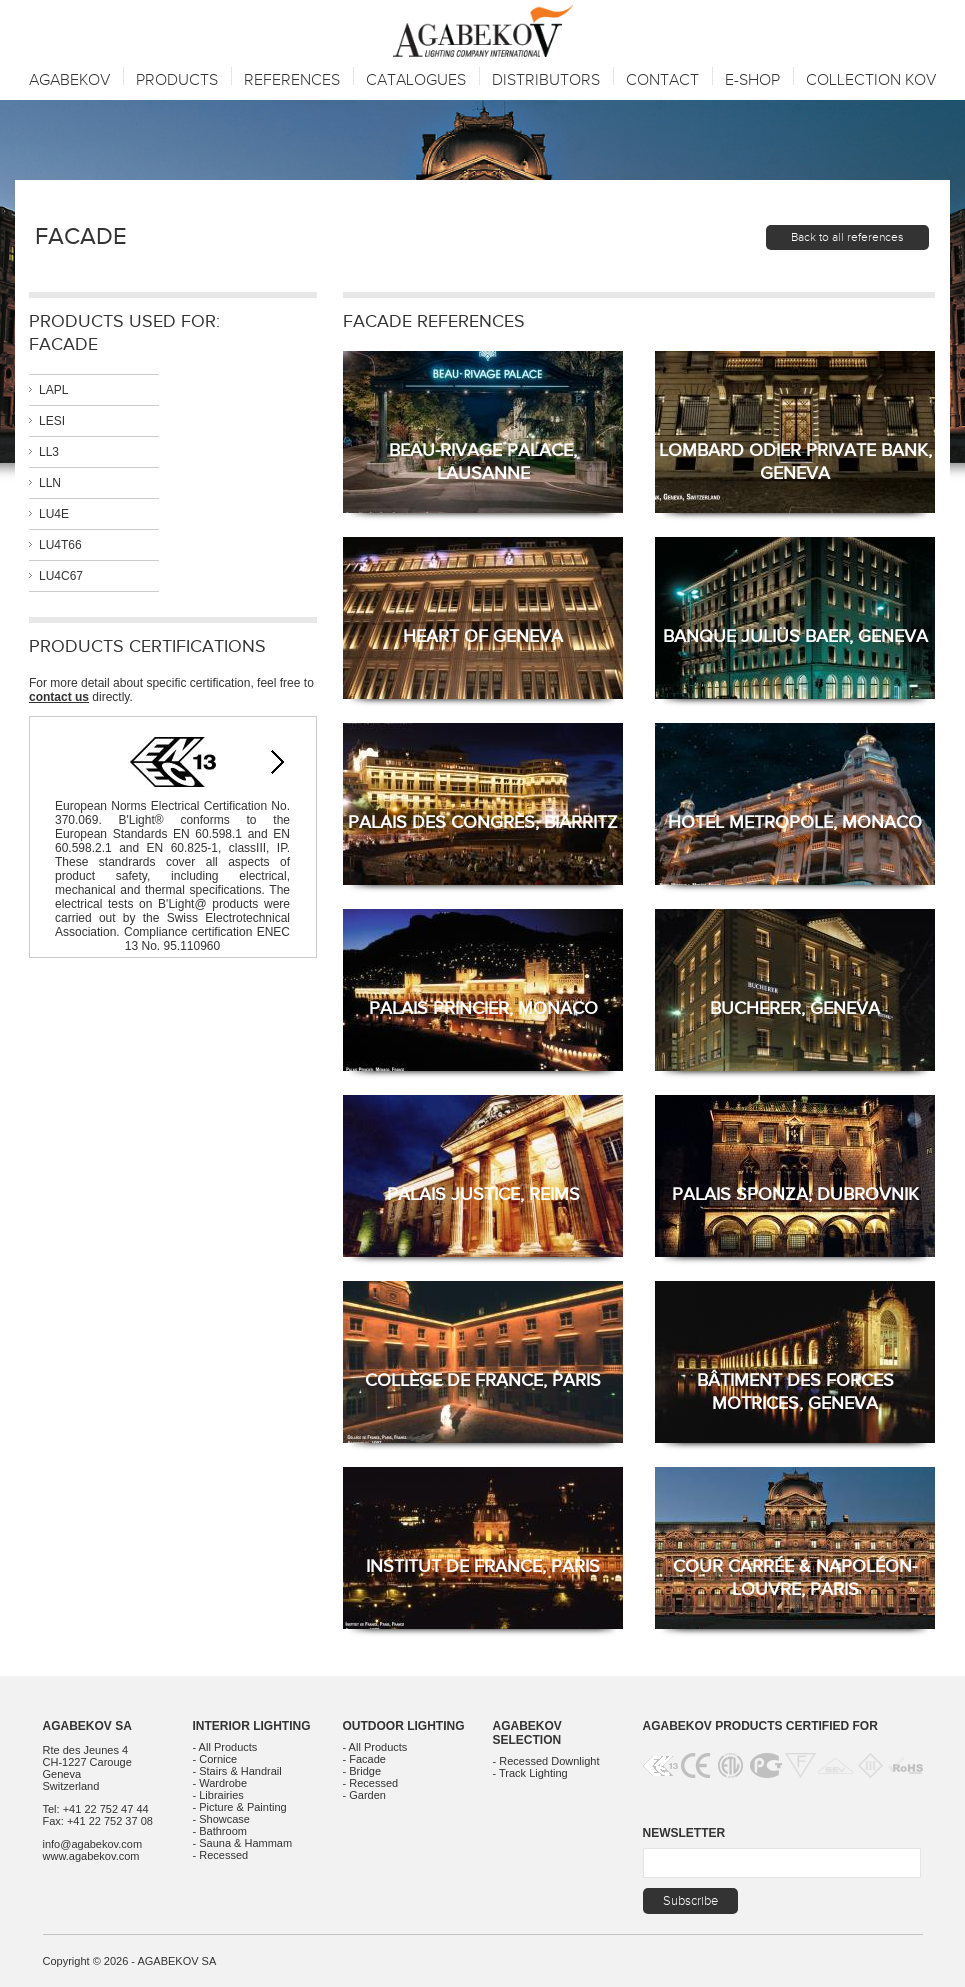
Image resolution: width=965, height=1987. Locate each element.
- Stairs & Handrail (237, 1771)
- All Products (225, 1747)
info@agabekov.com (93, 1844)
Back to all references (847, 237)
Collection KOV (871, 80)
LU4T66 (60, 545)
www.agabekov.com (91, 1856)
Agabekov (69, 80)
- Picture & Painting (240, 1807)
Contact (662, 80)
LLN (50, 483)
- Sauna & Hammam (243, 1843)
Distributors (546, 80)
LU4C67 (61, 576)
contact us (59, 697)
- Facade (364, 1759)
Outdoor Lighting (404, 1726)
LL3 (49, 452)
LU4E (54, 514)
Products (177, 80)
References (292, 80)
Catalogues (416, 80)
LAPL (53, 390)
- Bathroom (220, 1831)
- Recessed (221, 1855)
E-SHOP (752, 80)
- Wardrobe (220, 1783)
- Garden (364, 1795)
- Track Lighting (530, 1773)
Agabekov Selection (527, 1733)
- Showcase (221, 1819)
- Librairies (218, 1795)
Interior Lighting (252, 1726)
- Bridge (362, 1771)
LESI (52, 421)
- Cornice (215, 1759)
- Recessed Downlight (546, 1761)
